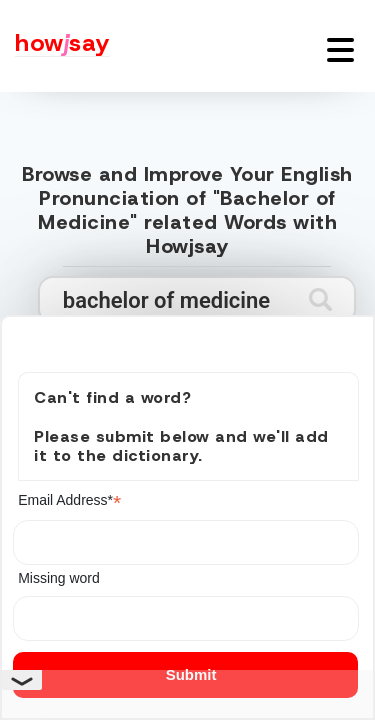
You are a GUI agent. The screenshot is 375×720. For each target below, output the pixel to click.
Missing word (59, 578)
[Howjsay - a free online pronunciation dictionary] (55, 46)
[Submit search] (320, 299)
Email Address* (69, 500)
